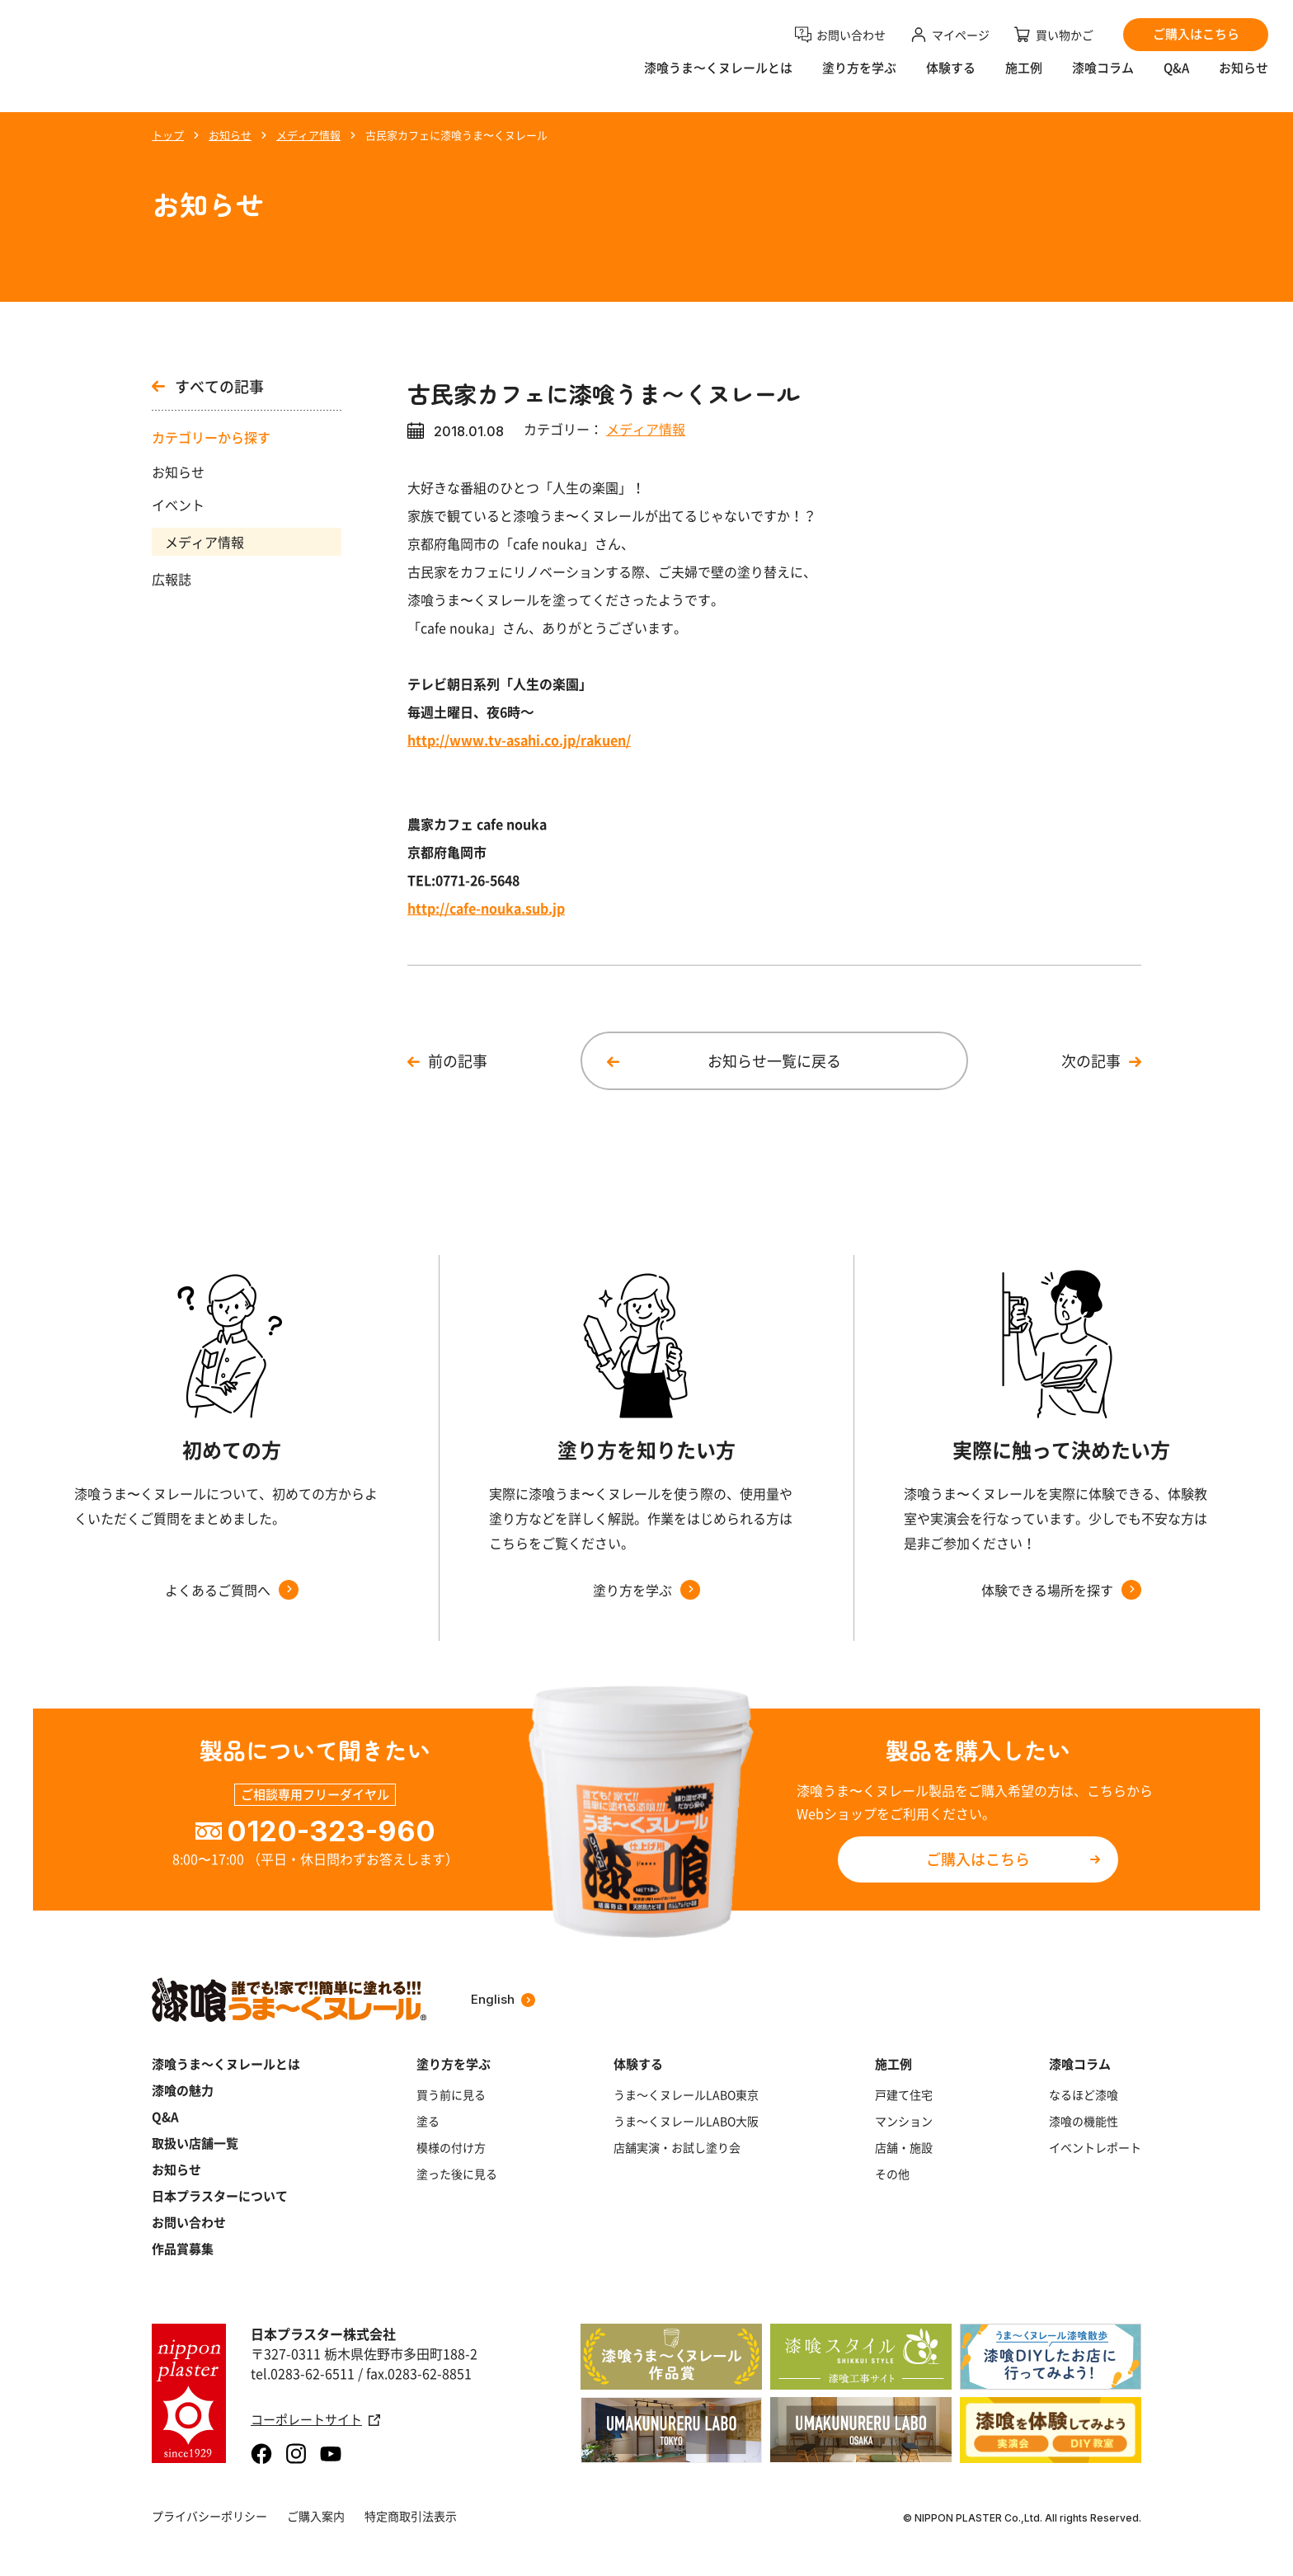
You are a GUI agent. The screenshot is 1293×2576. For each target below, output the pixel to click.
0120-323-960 (331, 1831)
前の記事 (457, 1061)
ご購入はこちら (978, 1859)
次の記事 (1091, 1061)
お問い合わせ (189, 2222)
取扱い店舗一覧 (195, 2143)
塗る (428, 2121)
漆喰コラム (1103, 78)
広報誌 (171, 579)
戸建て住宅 (904, 2094)
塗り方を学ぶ (859, 78)
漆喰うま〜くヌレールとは (718, 78)
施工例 (1023, 78)
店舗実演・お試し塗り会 (677, 2147)
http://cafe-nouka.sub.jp (486, 908)
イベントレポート (1095, 2147)
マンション (904, 2121)
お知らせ (1243, 78)
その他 (892, 2173)
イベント (178, 505)
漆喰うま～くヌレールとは (226, 2064)
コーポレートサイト (315, 2420)
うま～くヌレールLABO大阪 (686, 2121)
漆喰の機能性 (1083, 2121)
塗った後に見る (456, 2173)
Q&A (1176, 78)
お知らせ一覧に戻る (774, 1061)
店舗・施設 (904, 2147)
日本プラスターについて (220, 2196)
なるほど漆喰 (1083, 2094)
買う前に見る (451, 2094)
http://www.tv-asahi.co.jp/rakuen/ (519, 740)
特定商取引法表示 (410, 2516)
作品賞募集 (183, 2249)
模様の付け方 (451, 2147)
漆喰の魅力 (183, 2090)
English (503, 1999)
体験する (951, 78)
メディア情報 (204, 542)
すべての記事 (208, 386)
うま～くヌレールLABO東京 (686, 2094)
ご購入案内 (316, 2516)
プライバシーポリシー (209, 2516)
